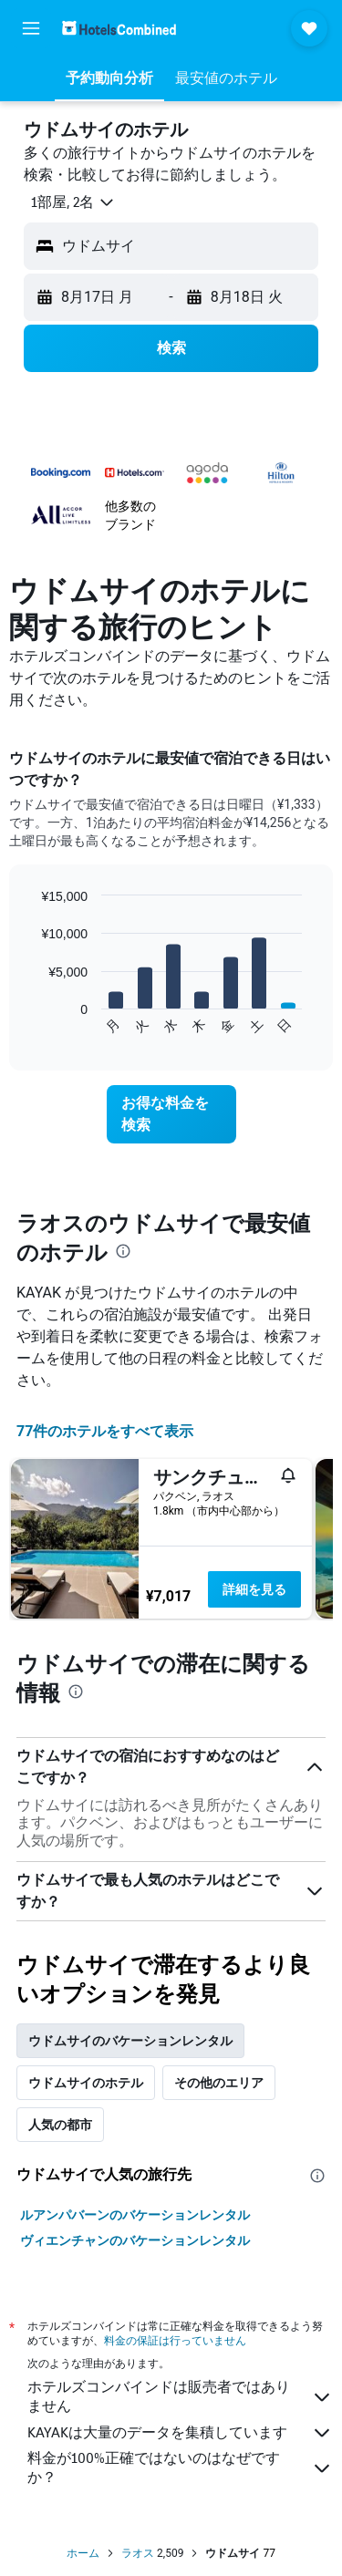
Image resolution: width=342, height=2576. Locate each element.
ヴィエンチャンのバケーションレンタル (135, 2240)
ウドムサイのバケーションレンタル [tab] (130, 2040)
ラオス (137, 2553)
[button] (31, 28)
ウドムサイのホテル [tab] (85, 2082)
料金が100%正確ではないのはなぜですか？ (180, 2467)
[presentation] (123, 1251)
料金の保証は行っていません (175, 2340)
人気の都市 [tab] (60, 2124)
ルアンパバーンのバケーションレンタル (135, 2215)
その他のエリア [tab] (219, 2082)
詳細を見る (254, 1589)
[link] (171, 1114)
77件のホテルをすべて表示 (104, 1431)
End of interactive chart (31, 1020)
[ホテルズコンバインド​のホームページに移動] (119, 27)
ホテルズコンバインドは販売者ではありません (180, 2396)
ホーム (83, 2553)
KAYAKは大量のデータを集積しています (180, 2433)
